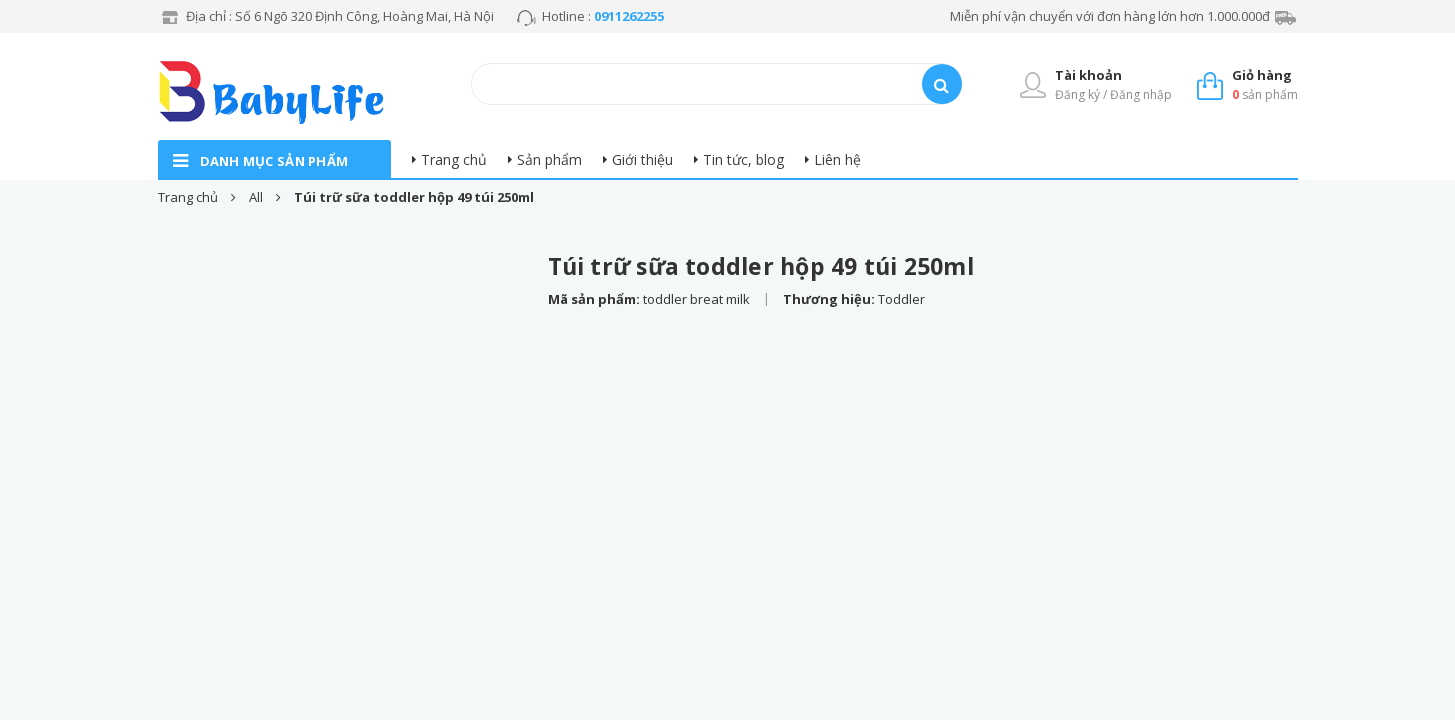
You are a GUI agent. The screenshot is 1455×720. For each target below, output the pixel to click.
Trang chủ (454, 159)
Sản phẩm (549, 159)
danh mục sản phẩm (274, 161)
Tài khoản (1088, 75)
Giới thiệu (642, 159)
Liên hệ (837, 159)
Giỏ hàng (1262, 75)
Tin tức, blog (743, 159)
